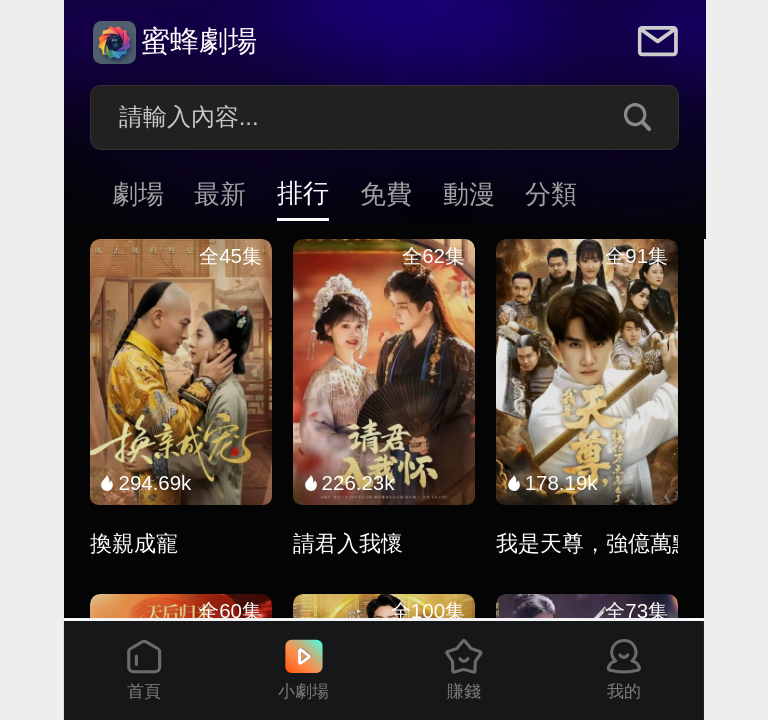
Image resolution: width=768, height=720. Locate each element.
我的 (624, 670)
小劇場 (303, 670)
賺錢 (464, 670)
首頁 (144, 670)
